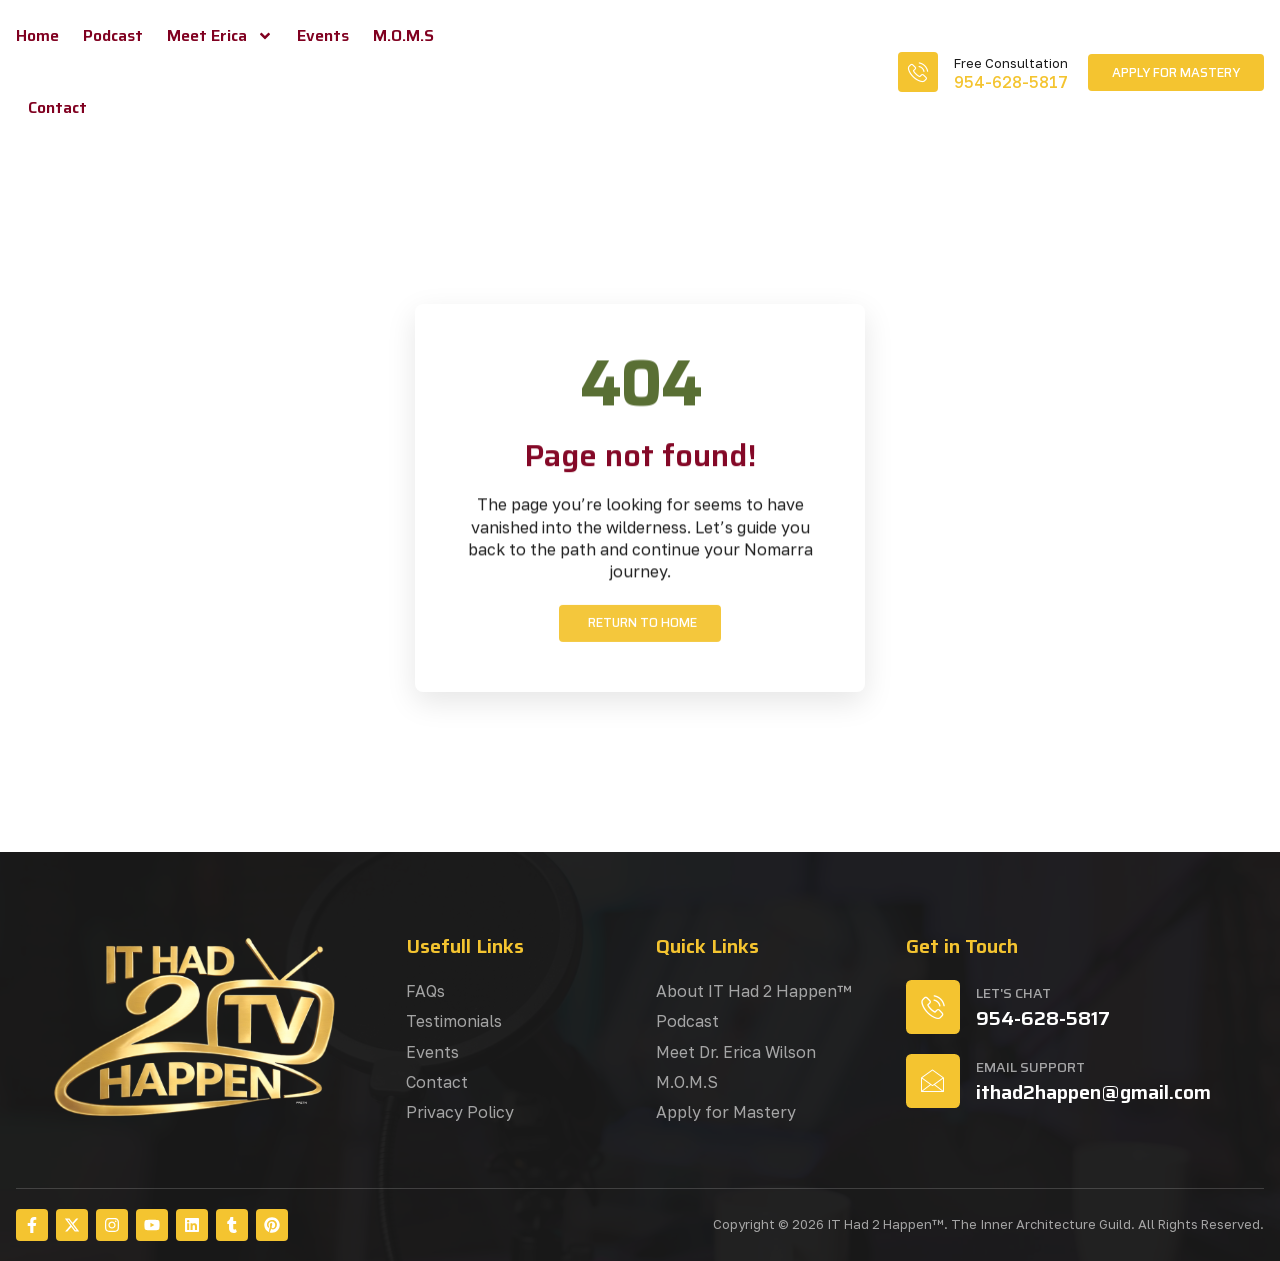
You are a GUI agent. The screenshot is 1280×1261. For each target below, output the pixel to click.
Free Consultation (1011, 63)
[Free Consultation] (918, 72)
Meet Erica (220, 36)
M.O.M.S (403, 35)
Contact (57, 107)
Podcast (113, 35)
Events (323, 35)
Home (37, 35)
